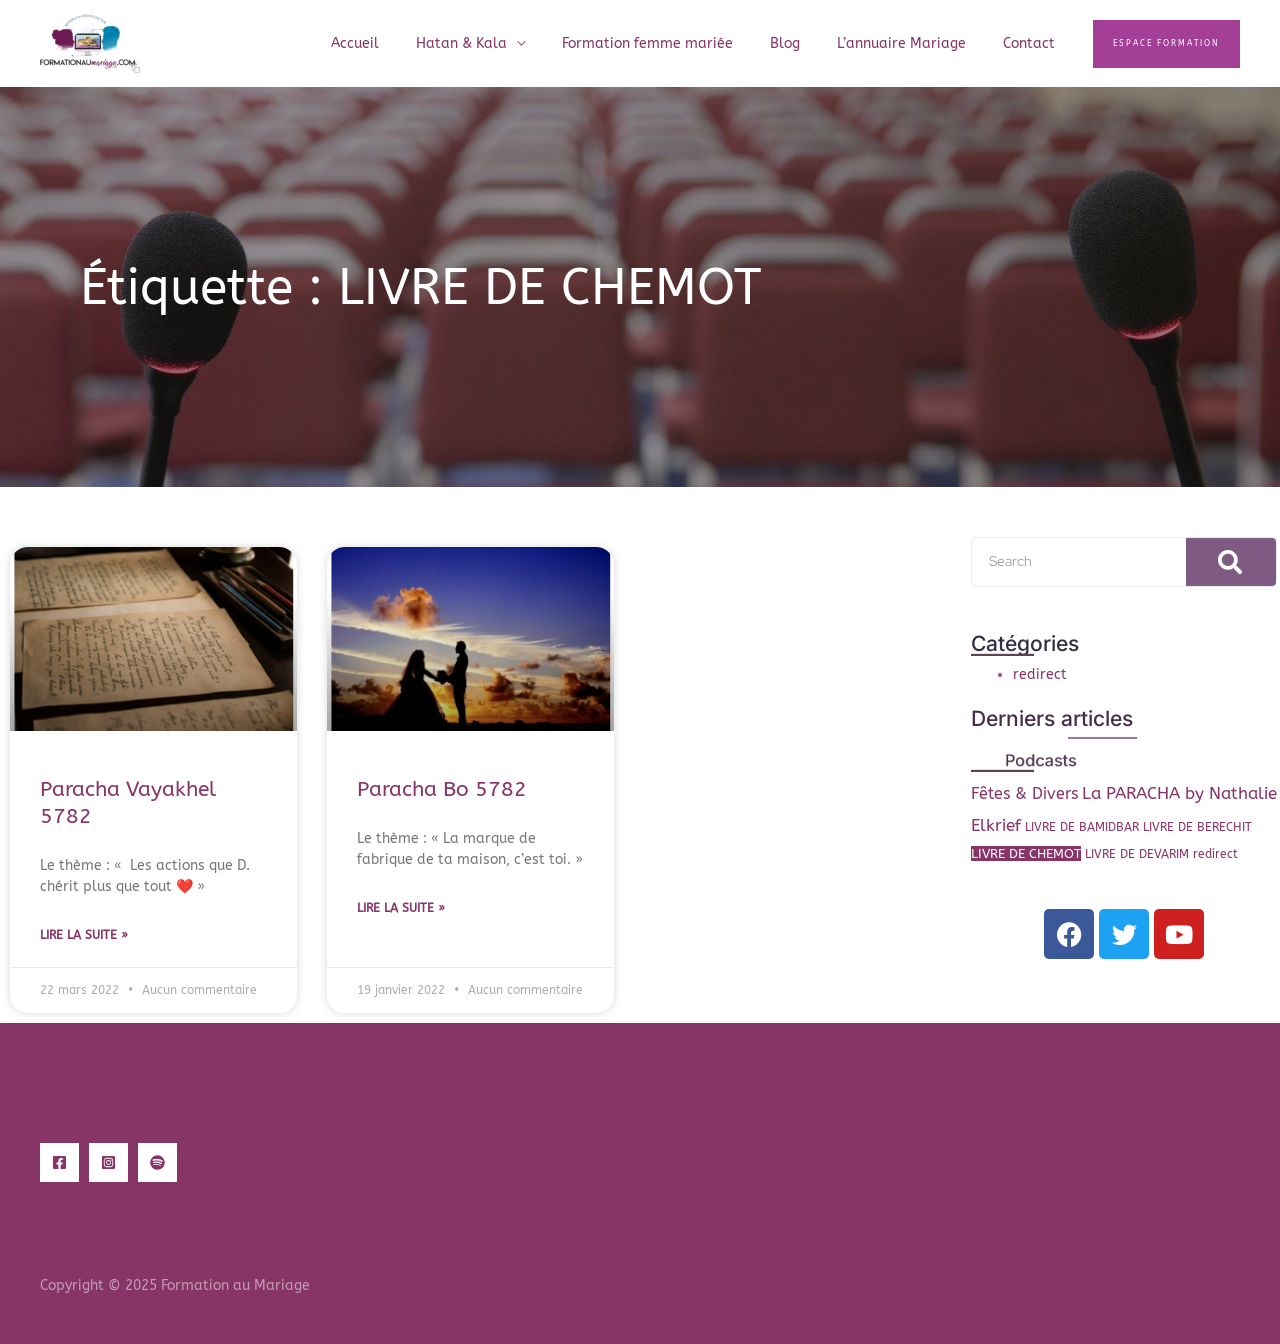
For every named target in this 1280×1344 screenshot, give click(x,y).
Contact (1033, 43)
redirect (1040, 674)
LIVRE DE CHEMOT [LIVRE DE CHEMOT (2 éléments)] (1026, 853)
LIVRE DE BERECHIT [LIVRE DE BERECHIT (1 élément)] (1197, 827)
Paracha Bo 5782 (442, 789)
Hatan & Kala (501, 43)
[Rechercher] (1231, 562)
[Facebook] (59, 1162)
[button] (1166, 44)
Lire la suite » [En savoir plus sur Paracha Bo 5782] (401, 908)
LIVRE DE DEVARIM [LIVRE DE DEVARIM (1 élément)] (1137, 854)
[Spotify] (157, 1162)
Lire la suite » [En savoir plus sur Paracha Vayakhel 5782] (84, 935)
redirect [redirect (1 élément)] (1215, 854)
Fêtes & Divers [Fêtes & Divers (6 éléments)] (1024, 794)
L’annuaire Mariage (914, 43)
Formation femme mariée (678, 43)
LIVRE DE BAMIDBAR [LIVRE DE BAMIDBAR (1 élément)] (1082, 827)
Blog (807, 43)
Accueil (404, 43)
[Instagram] (108, 1162)
